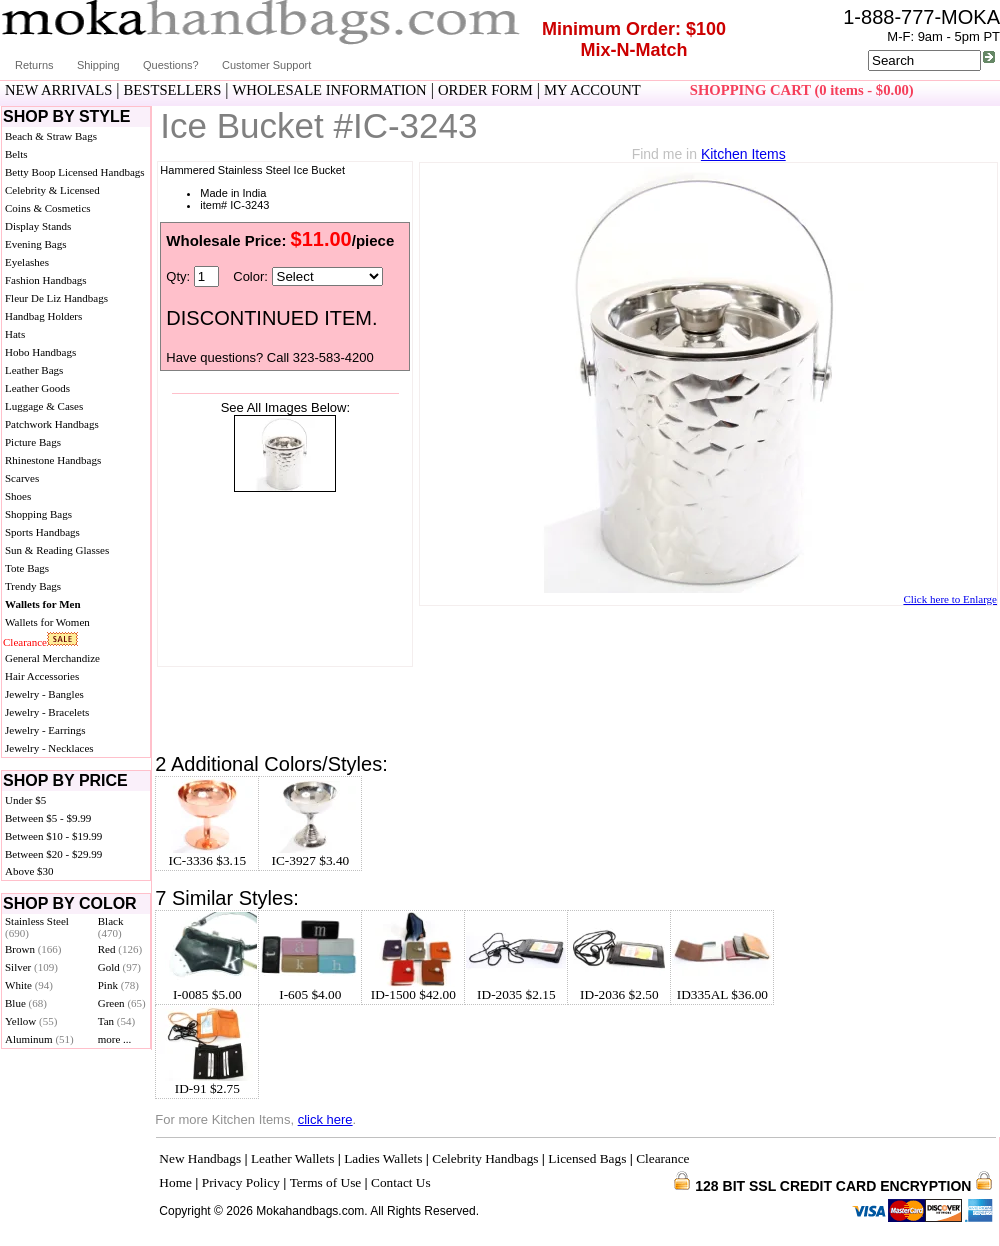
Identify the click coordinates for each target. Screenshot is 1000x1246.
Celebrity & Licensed (52, 190)
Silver (31, 967)
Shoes (18, 496)
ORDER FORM (485, 90)
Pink (118, 985)
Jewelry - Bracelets (47, 712)
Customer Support (266, 65)
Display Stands (38, 226)
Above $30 (29, 871)
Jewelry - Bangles (44, 694)
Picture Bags (33, 442)
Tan (116, 1021)
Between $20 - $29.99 (53, 854)
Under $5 (25, 800)
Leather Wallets (292, 1158)
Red (120, 949)
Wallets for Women (47, 622)
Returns (34, 65)
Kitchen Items (743, 154)
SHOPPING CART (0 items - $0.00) (802, 90)
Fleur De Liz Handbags (56, 298)
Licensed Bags (587, 1158)
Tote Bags (27, 568)
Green (122, 1003)
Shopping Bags (38, 514)
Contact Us (401, 1182)
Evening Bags (35, 244)
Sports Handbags (42, 532)
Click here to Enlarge (950, 599)
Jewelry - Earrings (45, 730)
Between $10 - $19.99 (53, 836)
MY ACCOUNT (592, 90)
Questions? (171, 65)
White (29, 985)
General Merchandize (52, 658)
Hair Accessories (42, 676)
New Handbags (200, 1158)
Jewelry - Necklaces (49, 748)
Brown (33, 949)
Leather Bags (34, 370)
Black (111, 927)
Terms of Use (326, 1182)
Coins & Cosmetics (48, 208)
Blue (26, 1003)
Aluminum (39, 1039)
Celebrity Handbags (485, 1158)
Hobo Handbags (40, 352)
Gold (119, 967)
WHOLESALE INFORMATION (330, 90)
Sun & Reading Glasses (57, 550)
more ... (115, 1039)
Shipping (98, 65)
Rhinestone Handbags (53, 460)
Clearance (25, 642)
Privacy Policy (241, 1182)
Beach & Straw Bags (51, 136)
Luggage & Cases (44, 406)
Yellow (31, 1021)
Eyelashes (27, 262)
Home (175, 1182)
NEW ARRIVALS (58, 90)
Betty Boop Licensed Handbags (75, 172)
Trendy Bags (33, 586)
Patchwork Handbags (52, 424)
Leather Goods (37, 388)
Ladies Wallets (383, 1158)
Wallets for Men (43, 604)
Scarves (22, 478)
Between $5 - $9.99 (48, 818)
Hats (15, 334)
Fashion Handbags (46, 280)
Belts (16, 154)
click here (325, 1119)
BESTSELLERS (173, 90)
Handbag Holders (43, 316)
